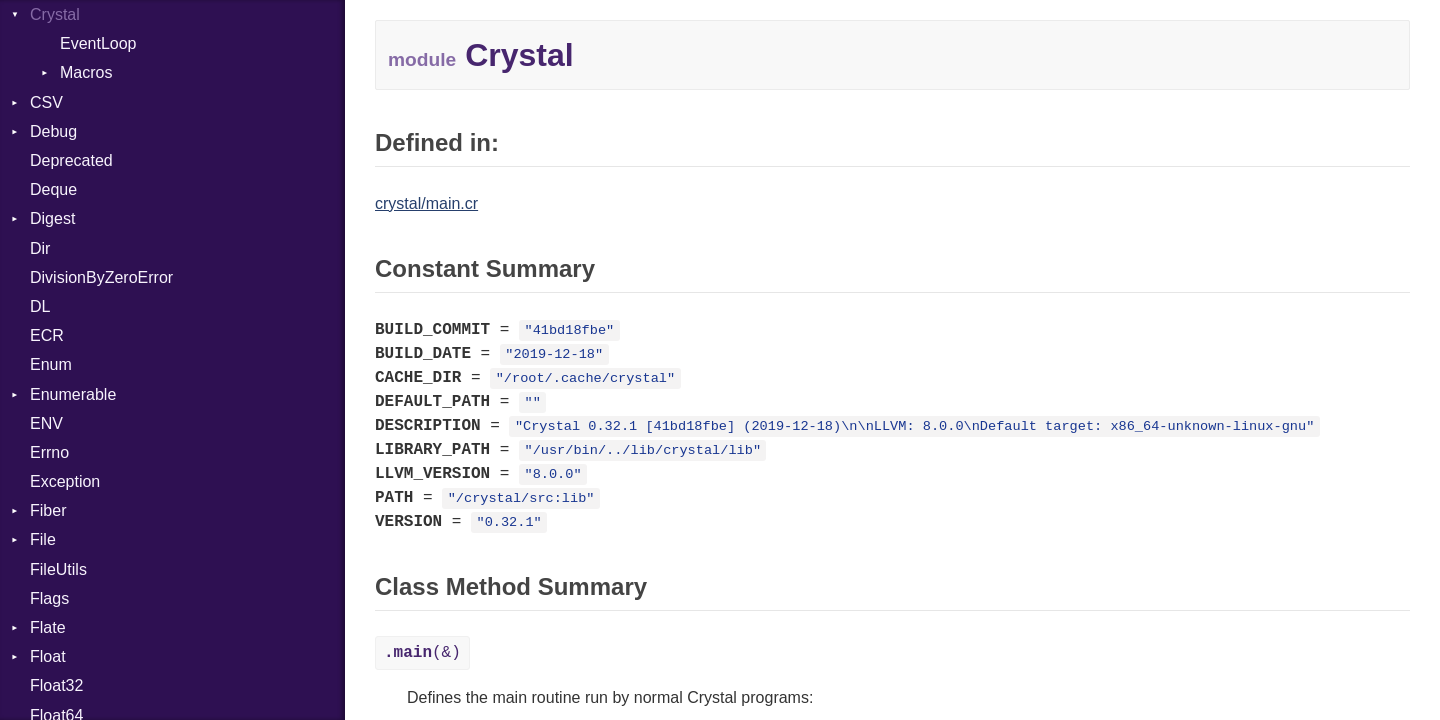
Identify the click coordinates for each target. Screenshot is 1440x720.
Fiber (48, 510)
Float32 (56, 685)
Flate (48, 627)
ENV (46, 423)
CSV (46, 102)
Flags (49, 598)
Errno (49, 452)
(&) (422, 653)
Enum (51, 364)
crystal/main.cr (426, 203)
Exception (65, 481)
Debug (53, 131)
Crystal (55, 14)
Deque (53, 189)
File (43, 539)
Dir (40, 248)
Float (48, 656)
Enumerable (73, 394)
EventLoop (98, 43)
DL (40, 306)
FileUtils (58, 569)
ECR (47, 335)
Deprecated (71, 160)
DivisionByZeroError (101, 277)
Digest (52, 218)
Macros (86, 72)
